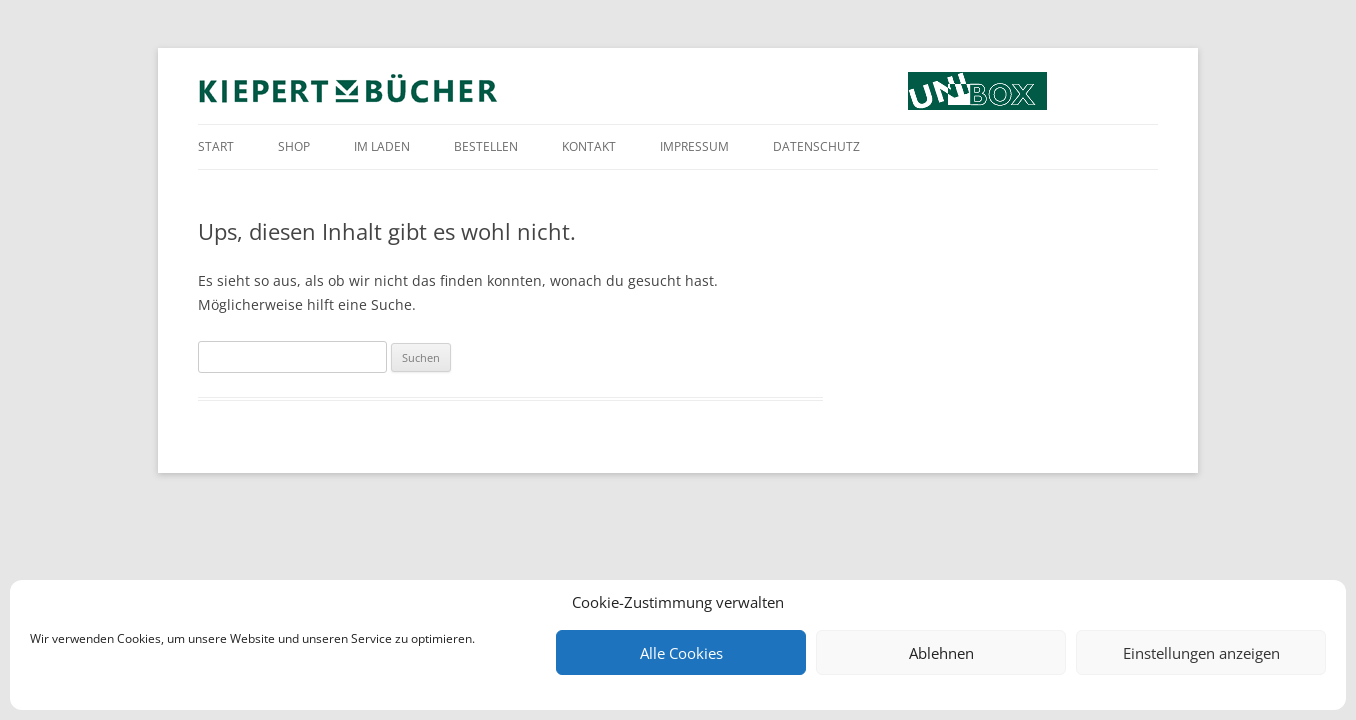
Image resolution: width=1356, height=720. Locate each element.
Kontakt (589, 146)
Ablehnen (941, 653)
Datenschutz (816, 146)
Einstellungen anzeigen (1201, 653)
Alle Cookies (681, 653)
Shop (294, 146)
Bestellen (486, 146)
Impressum (694, 146)
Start (216, 146)
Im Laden (382, 146)
